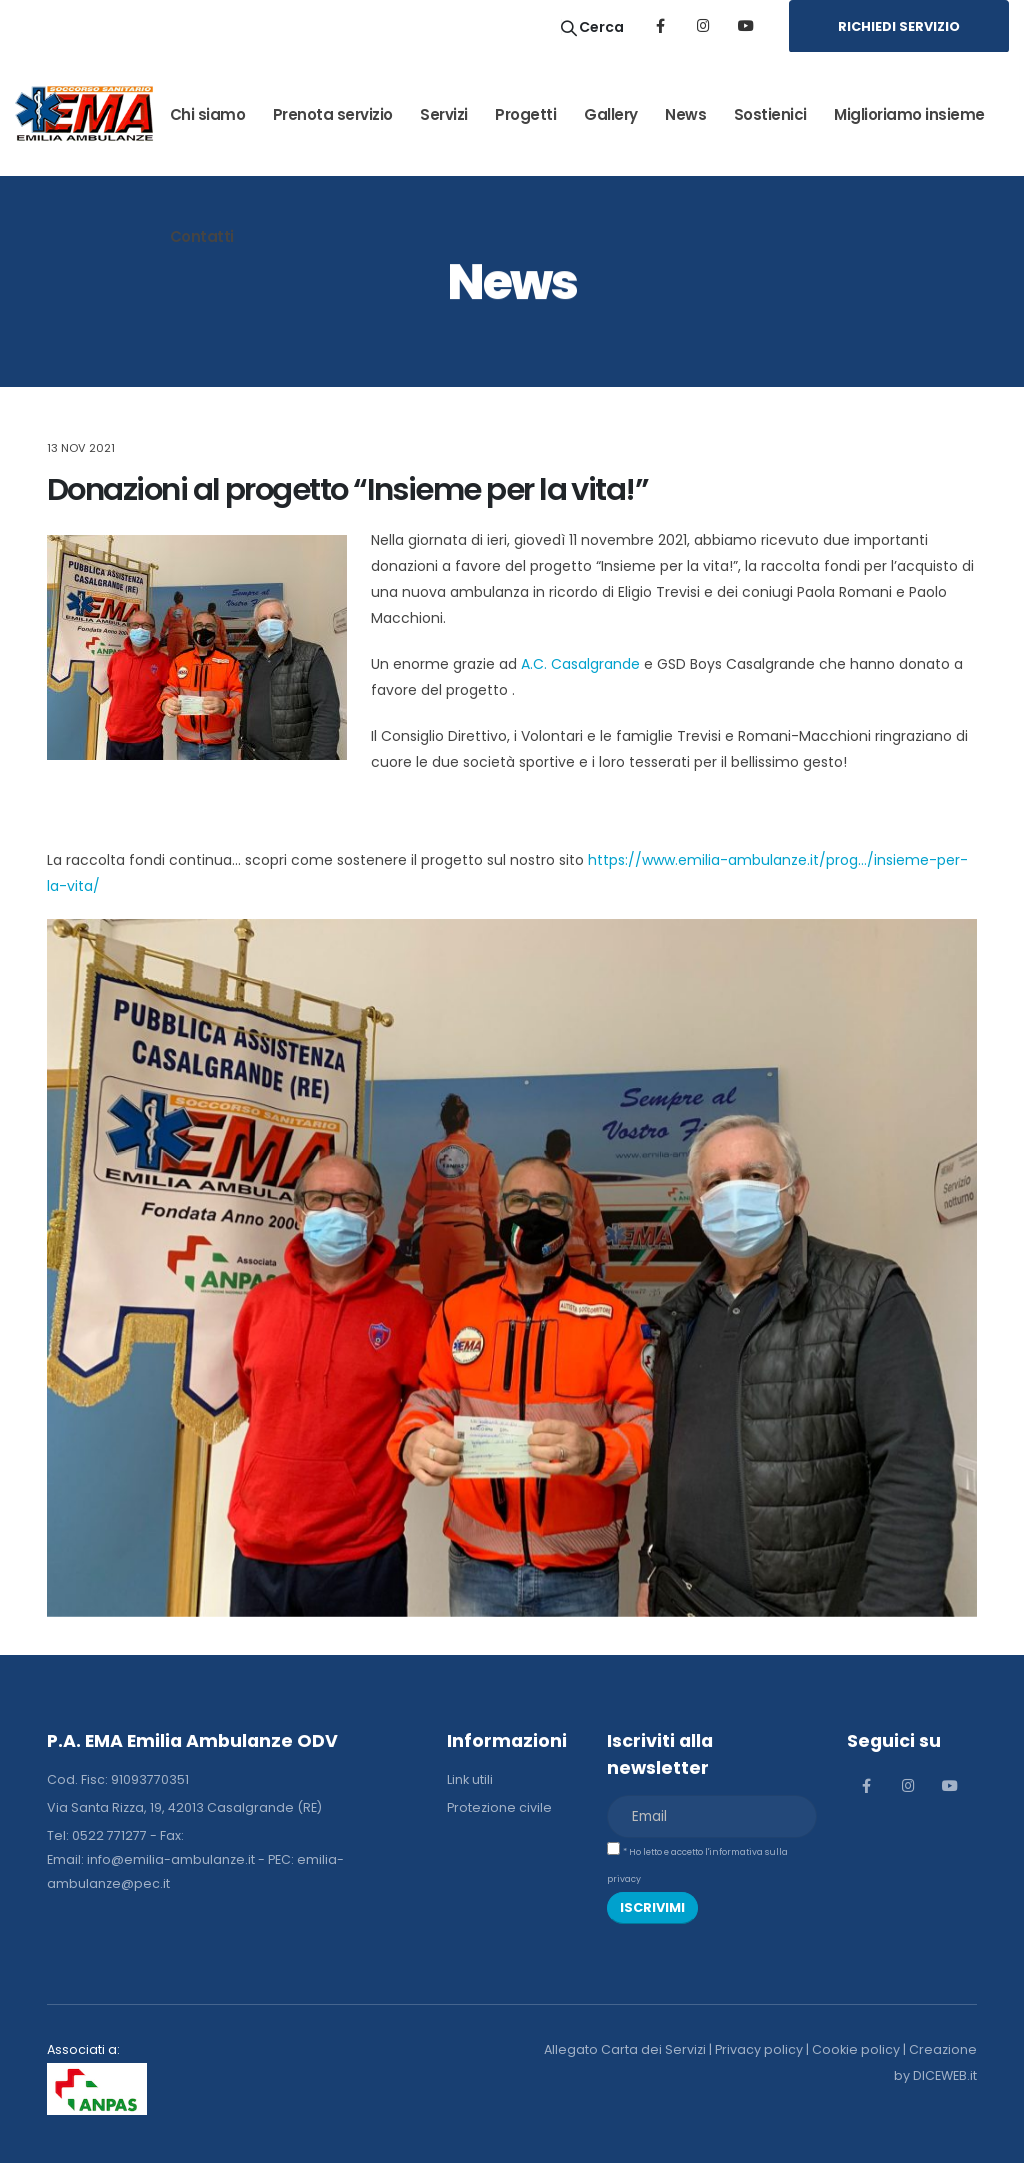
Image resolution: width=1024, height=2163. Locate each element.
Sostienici (770, 114)
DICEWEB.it (945, 2075)
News (685, 114)
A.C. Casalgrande (580, 664)
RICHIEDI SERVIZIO (899, 26)
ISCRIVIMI (652, 1907)
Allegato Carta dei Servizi (625, 2049)
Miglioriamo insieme (909, 114)
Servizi (444, 114)
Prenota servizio (333, 114)
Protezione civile (499, 1807)
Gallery (611, 114)
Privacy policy (759, 2049)
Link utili (470, 1779)
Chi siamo (208, 114)
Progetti (525, 114)
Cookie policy (856, 2049)
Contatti (202, 236)
